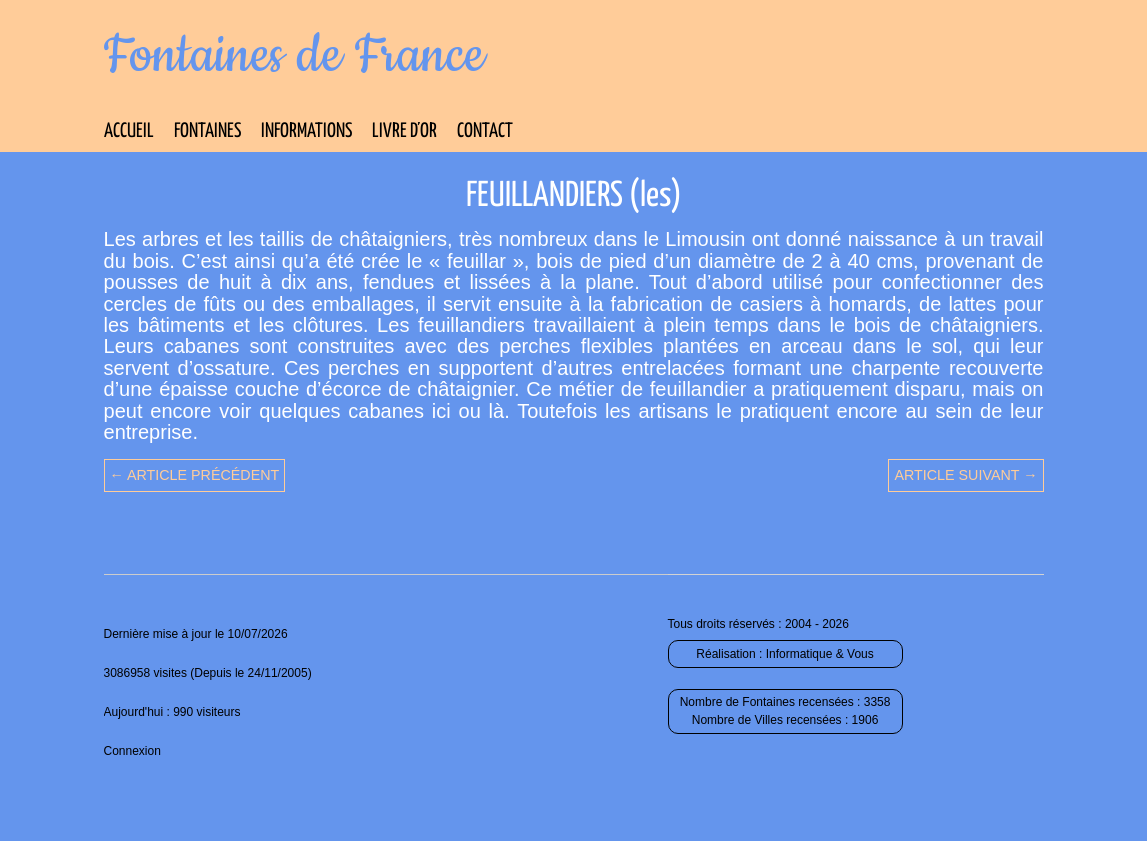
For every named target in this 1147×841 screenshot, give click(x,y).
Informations (306, 131)
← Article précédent (195, 475)
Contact (485, 131)
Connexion (132, 751)
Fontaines (207, 131)
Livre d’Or (404, 131)
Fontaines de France (294, 56)
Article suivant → (965, 475)
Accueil (129, 131)
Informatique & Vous (820, 654)
